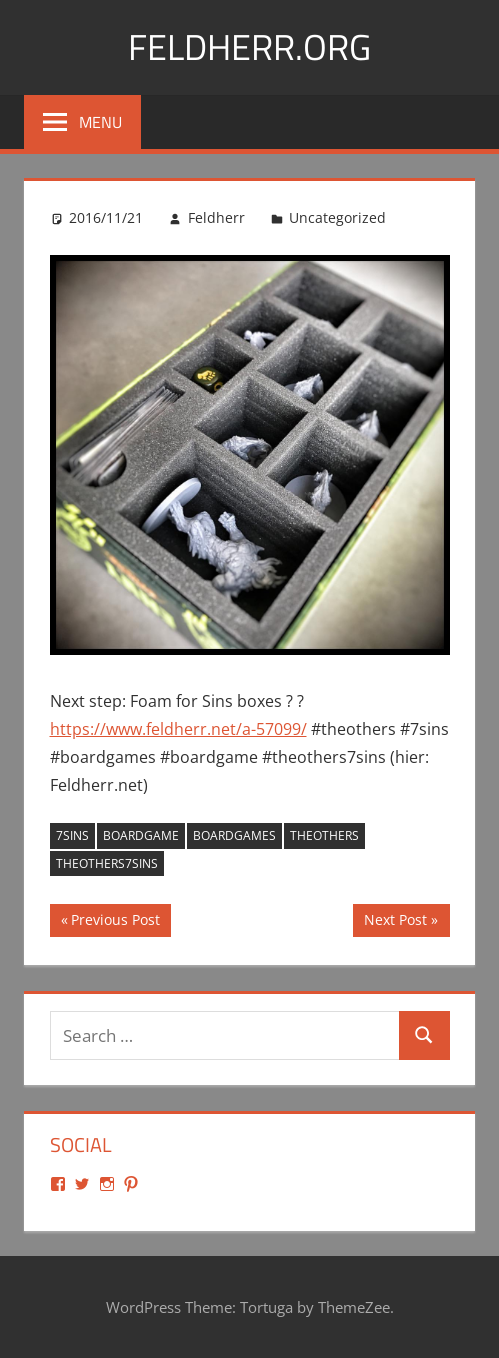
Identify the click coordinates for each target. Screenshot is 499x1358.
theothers (324, 835)
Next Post (395, 922)
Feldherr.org (249, 46)
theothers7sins (107, 863)
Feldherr (216, 217)
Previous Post (115, 922)
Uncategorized (337, 217)
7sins (72, 835)
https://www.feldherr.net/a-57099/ (178, 729)
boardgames (234, 835)
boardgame (141, 835)
